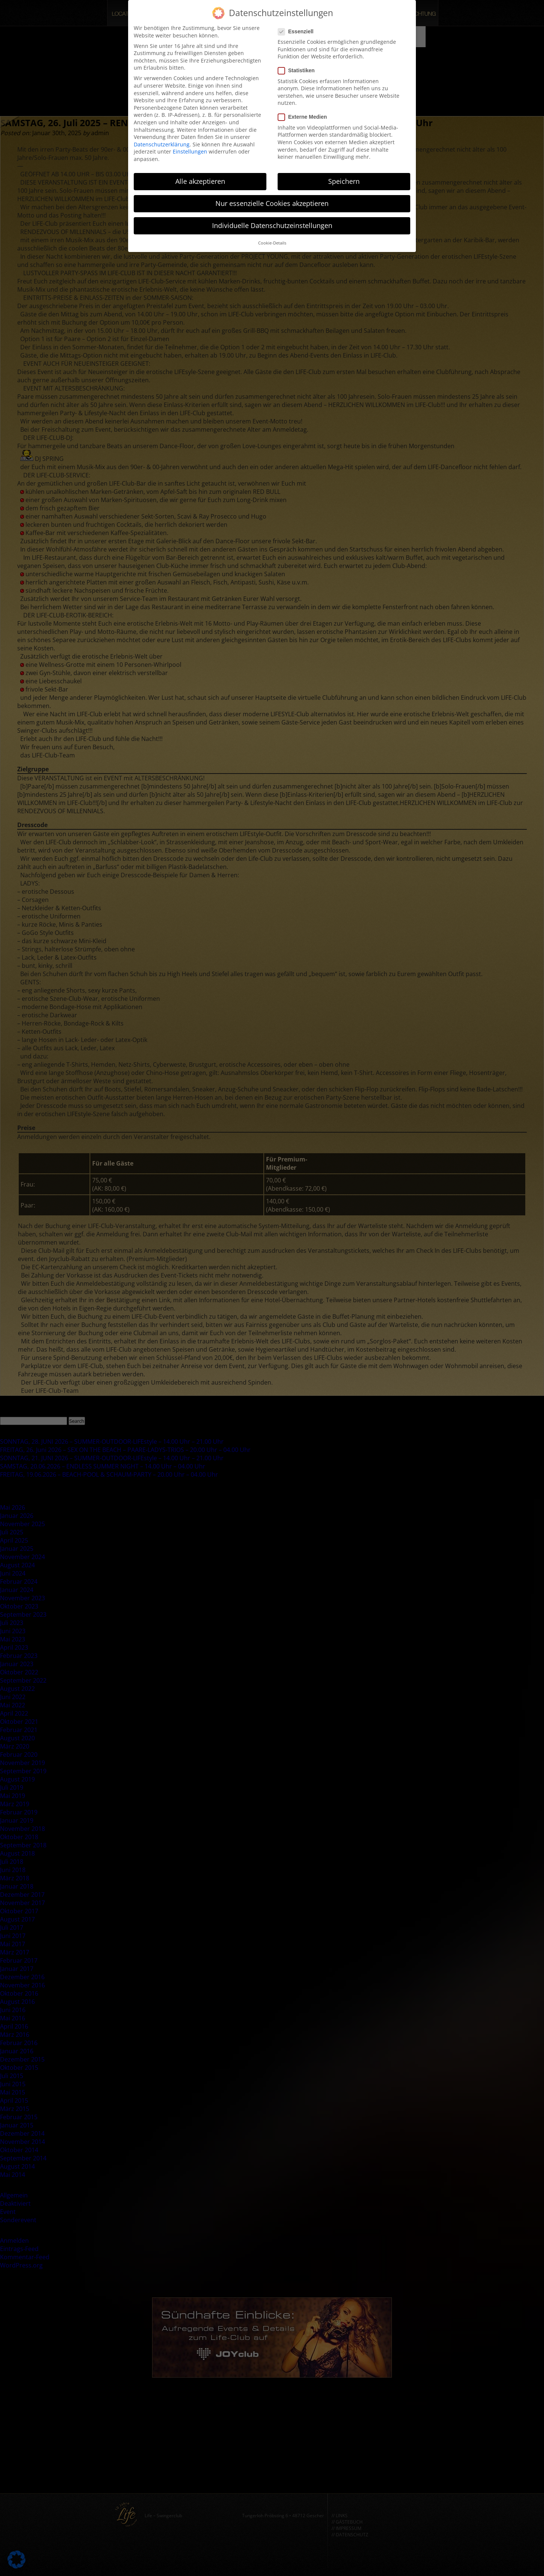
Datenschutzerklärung (162, 144)
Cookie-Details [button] (272, 243)
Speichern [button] (344, 181)
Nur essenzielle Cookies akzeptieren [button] (272, 203)
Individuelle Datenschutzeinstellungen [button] (272, 225)
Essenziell (298, 31)
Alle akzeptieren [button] (200, 181)
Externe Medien (305, 117)
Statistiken (299, 70)
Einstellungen (190, 151)
